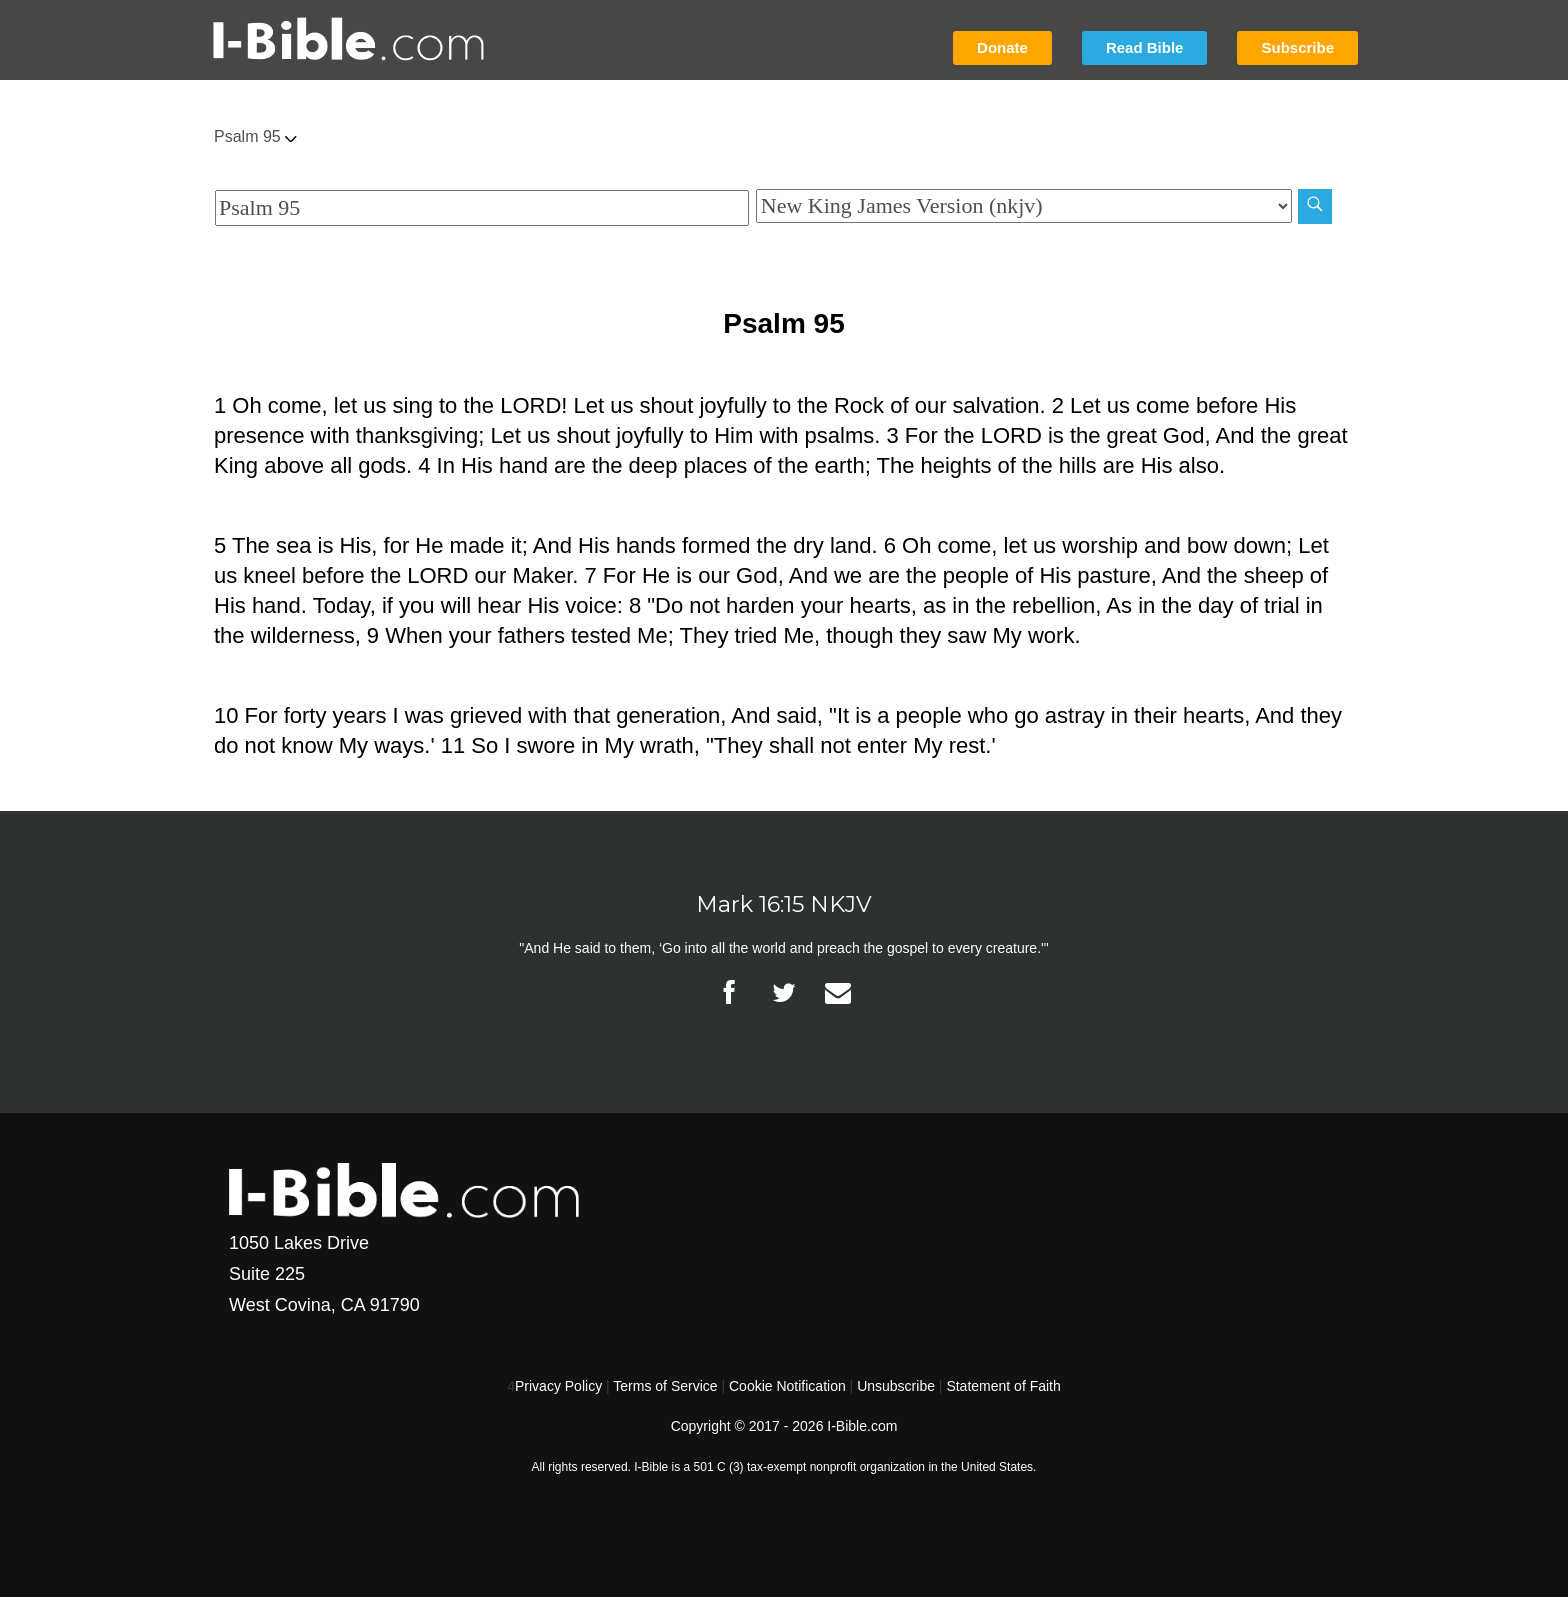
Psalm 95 (255, 136)
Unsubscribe (896, 1386)
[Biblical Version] (1024, 206)
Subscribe (1297, 47)
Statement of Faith (1003, 1386)
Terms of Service (665, 1386)
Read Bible (1145, 47)
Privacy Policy (558, 1386)
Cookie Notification (787, 1386)
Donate (1002, 47)
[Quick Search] (482, 208)
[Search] (1315, 206)
